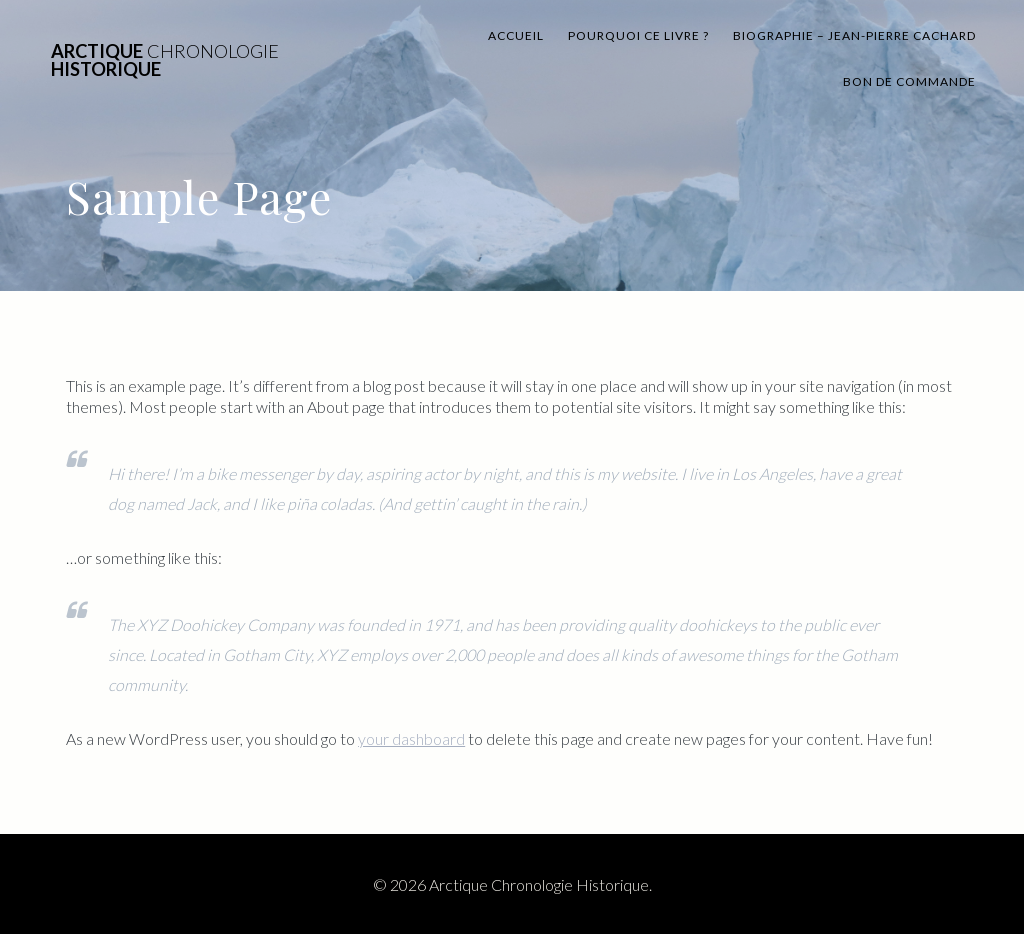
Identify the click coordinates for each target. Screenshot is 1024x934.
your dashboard (411, 738)
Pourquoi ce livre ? (638, 35)
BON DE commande (909, 81)
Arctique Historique (165, 60)
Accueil (516, 35)
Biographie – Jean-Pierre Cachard (854, 35)
